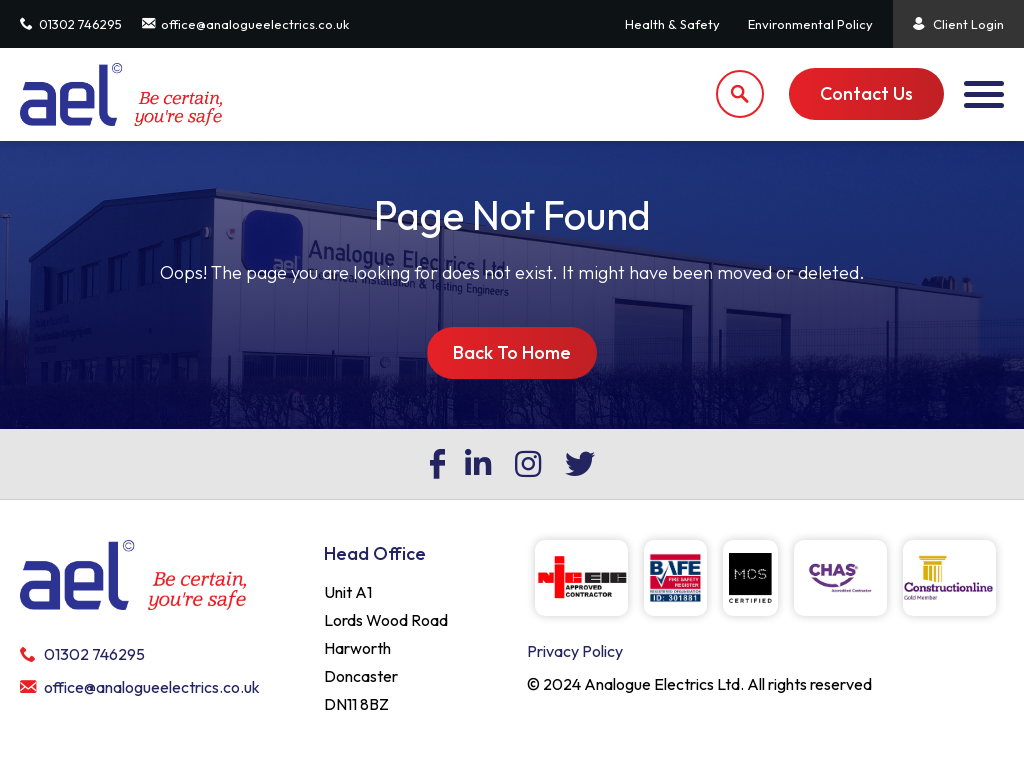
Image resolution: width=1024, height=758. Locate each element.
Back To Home (512, 352)
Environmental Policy (810, 24)
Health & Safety (672, 24)
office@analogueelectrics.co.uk (245, 24)
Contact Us (866, 93)
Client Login (958, 24)
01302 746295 (71, 24)
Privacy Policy (575, 651)
